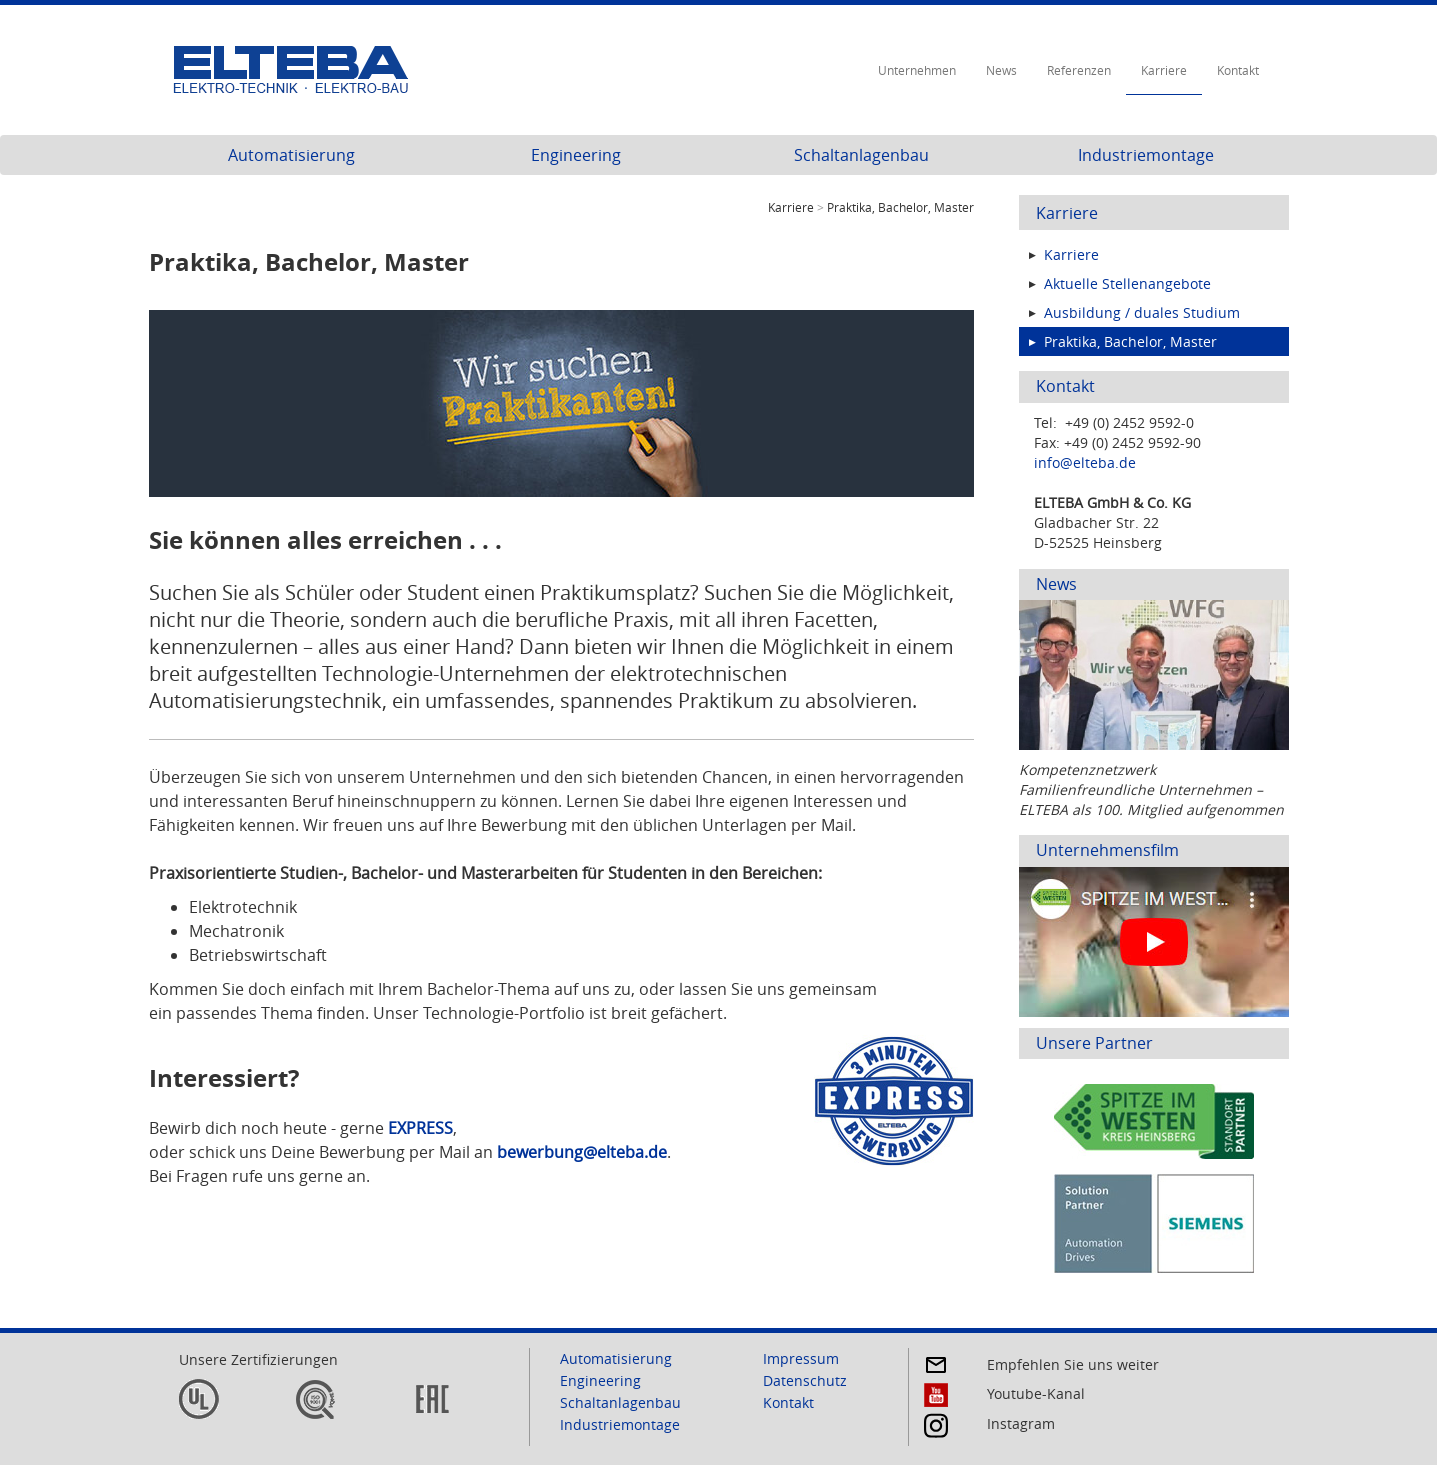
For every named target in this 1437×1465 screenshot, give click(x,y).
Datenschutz (805, 1380)
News (1001, 70)
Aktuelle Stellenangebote (1127, 283)
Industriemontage (1146, 155)
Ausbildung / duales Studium (1142, 312)
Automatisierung (291, 155)
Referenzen (1079, 70)
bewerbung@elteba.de (582, 1152)
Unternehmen (917, 70)
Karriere (1164, 70)
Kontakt (1238, 70)
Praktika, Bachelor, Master (1130, 341)
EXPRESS (420, 1128)
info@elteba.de (1085, 462)
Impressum (801, 1358)
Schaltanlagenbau (861, 155)
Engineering (576, 155)
